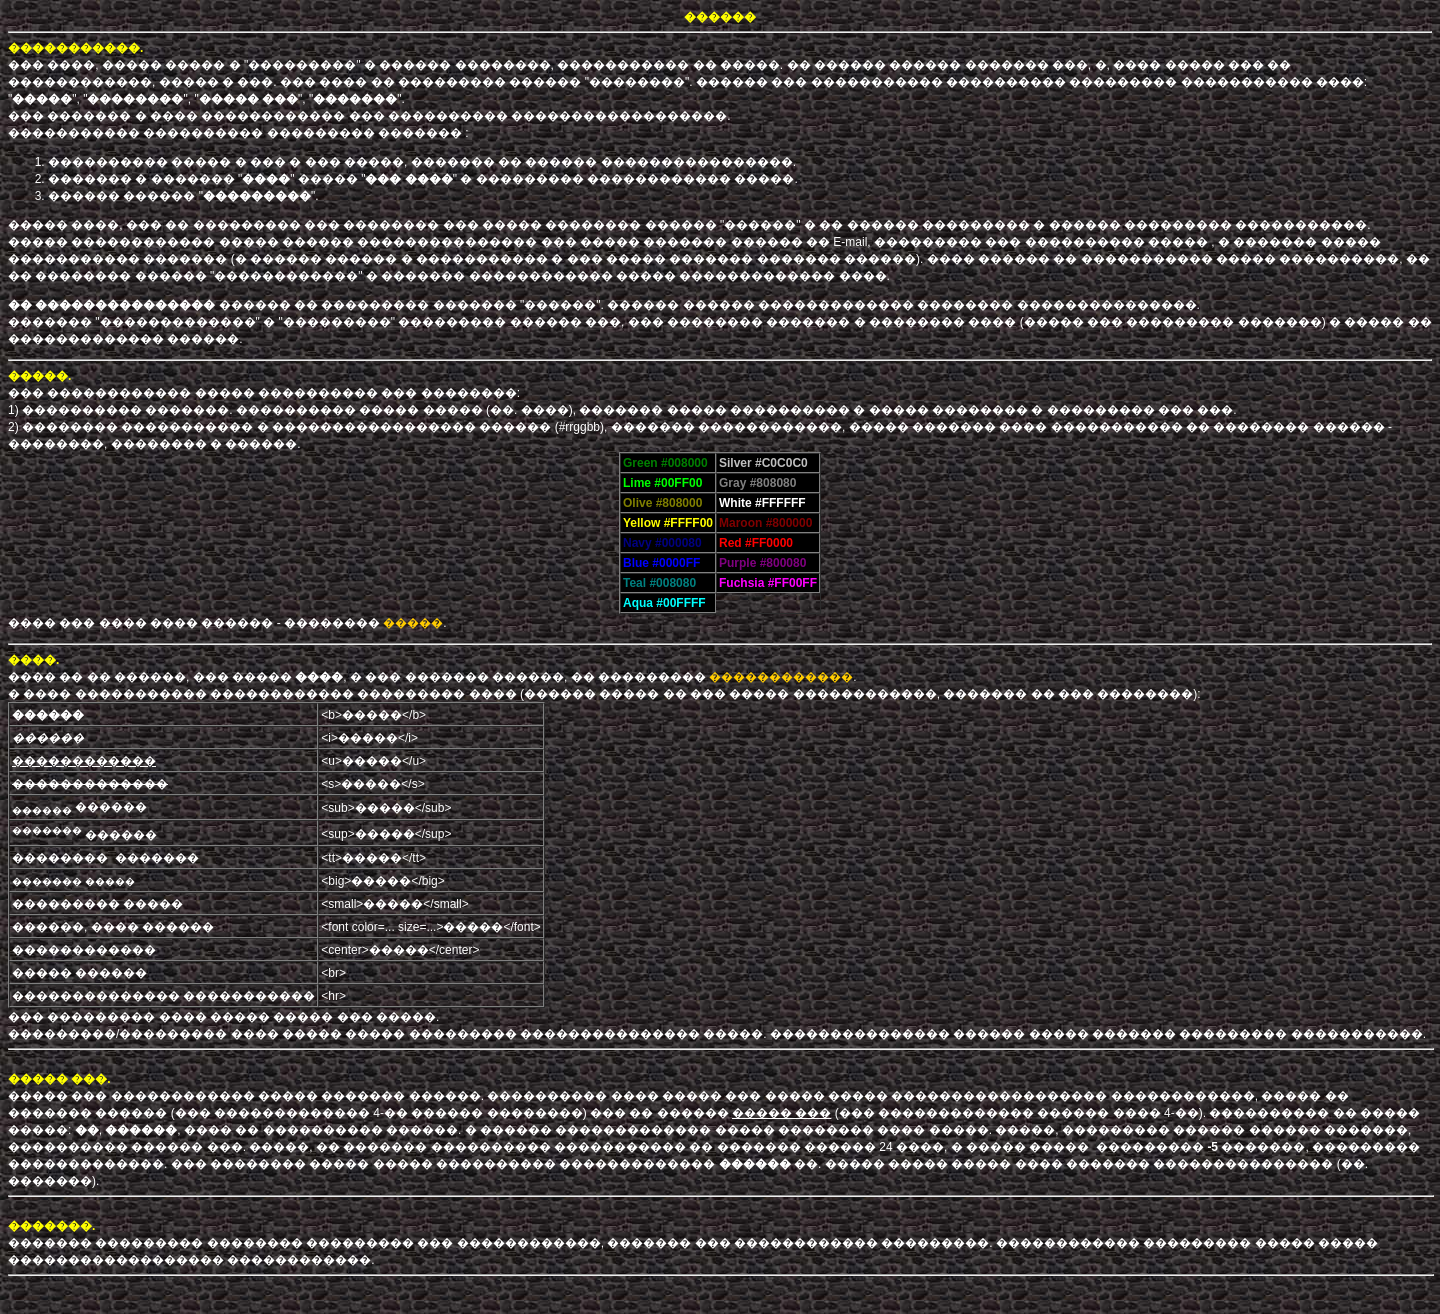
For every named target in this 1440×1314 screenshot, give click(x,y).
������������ (781, 677)
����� (413, 623)
